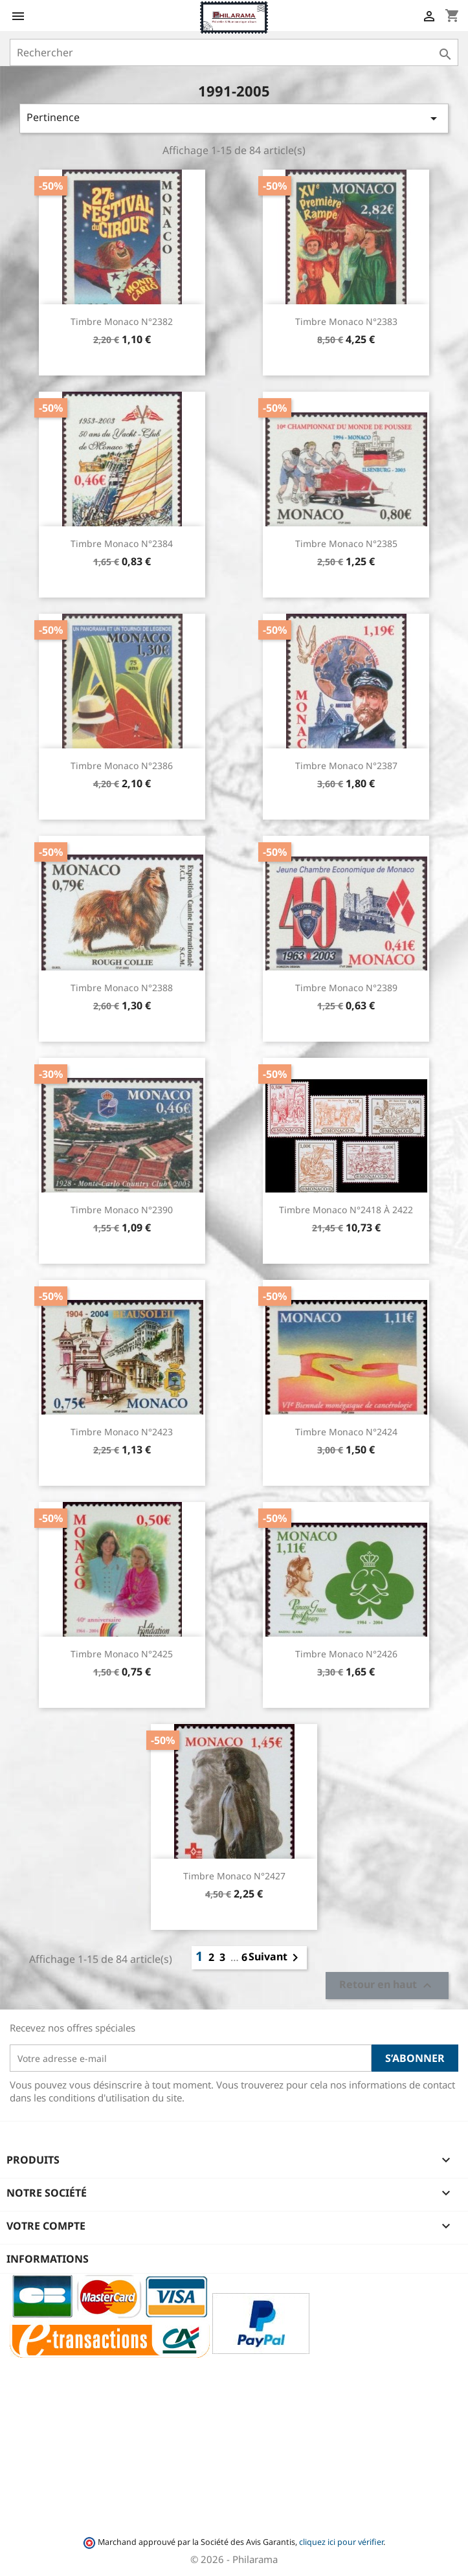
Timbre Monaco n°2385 (346, 543)
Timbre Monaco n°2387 (346, 765)
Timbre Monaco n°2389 (346, 987)
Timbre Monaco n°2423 (122, 1432)
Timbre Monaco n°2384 (122, 543)
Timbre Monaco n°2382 (122, 321)
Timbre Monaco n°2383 (346, 321)
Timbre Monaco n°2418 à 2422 (346, 1210)
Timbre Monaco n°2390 (122, 1210)
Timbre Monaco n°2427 (234, 1876)
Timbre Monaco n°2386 (122, 765)
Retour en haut (387, 1986)
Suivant (276, 1958)
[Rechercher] (234, 52)
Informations (47, 2259)
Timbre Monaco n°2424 (346, 1432)
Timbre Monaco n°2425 (122, 1654)
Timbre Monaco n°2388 (122, 987)
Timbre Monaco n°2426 (346, 1654)
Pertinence (234, 118)
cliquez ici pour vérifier (341, 2542)
